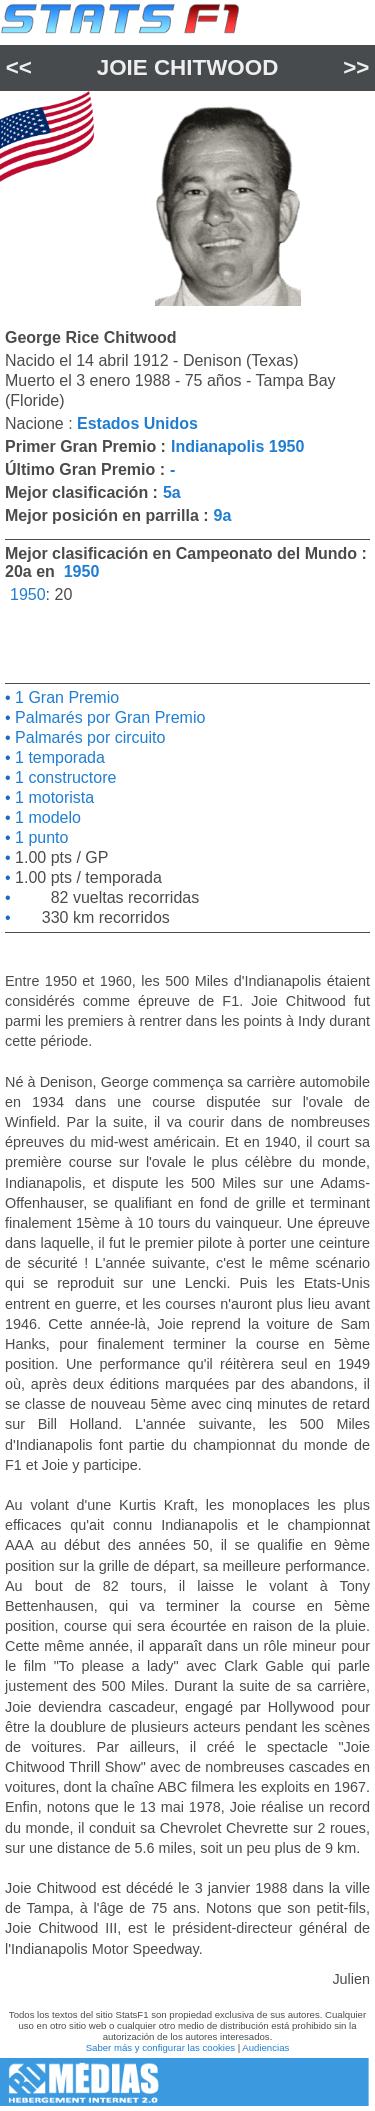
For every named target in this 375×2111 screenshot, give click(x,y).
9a (223, 515)
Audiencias (265, 2047)
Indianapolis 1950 (237, 446)
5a (172, 492)
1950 (82, 571)
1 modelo (46, 817)
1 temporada (58, 757)
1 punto (40, 837)
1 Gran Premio (65, 697)
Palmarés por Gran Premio (108, 717)
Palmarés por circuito (88, 737)
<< (19, 67)
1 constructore (64, 777)
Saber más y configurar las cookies (160, 2047)
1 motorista (53, 797)
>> (356, 67)
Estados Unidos (137, 423)
